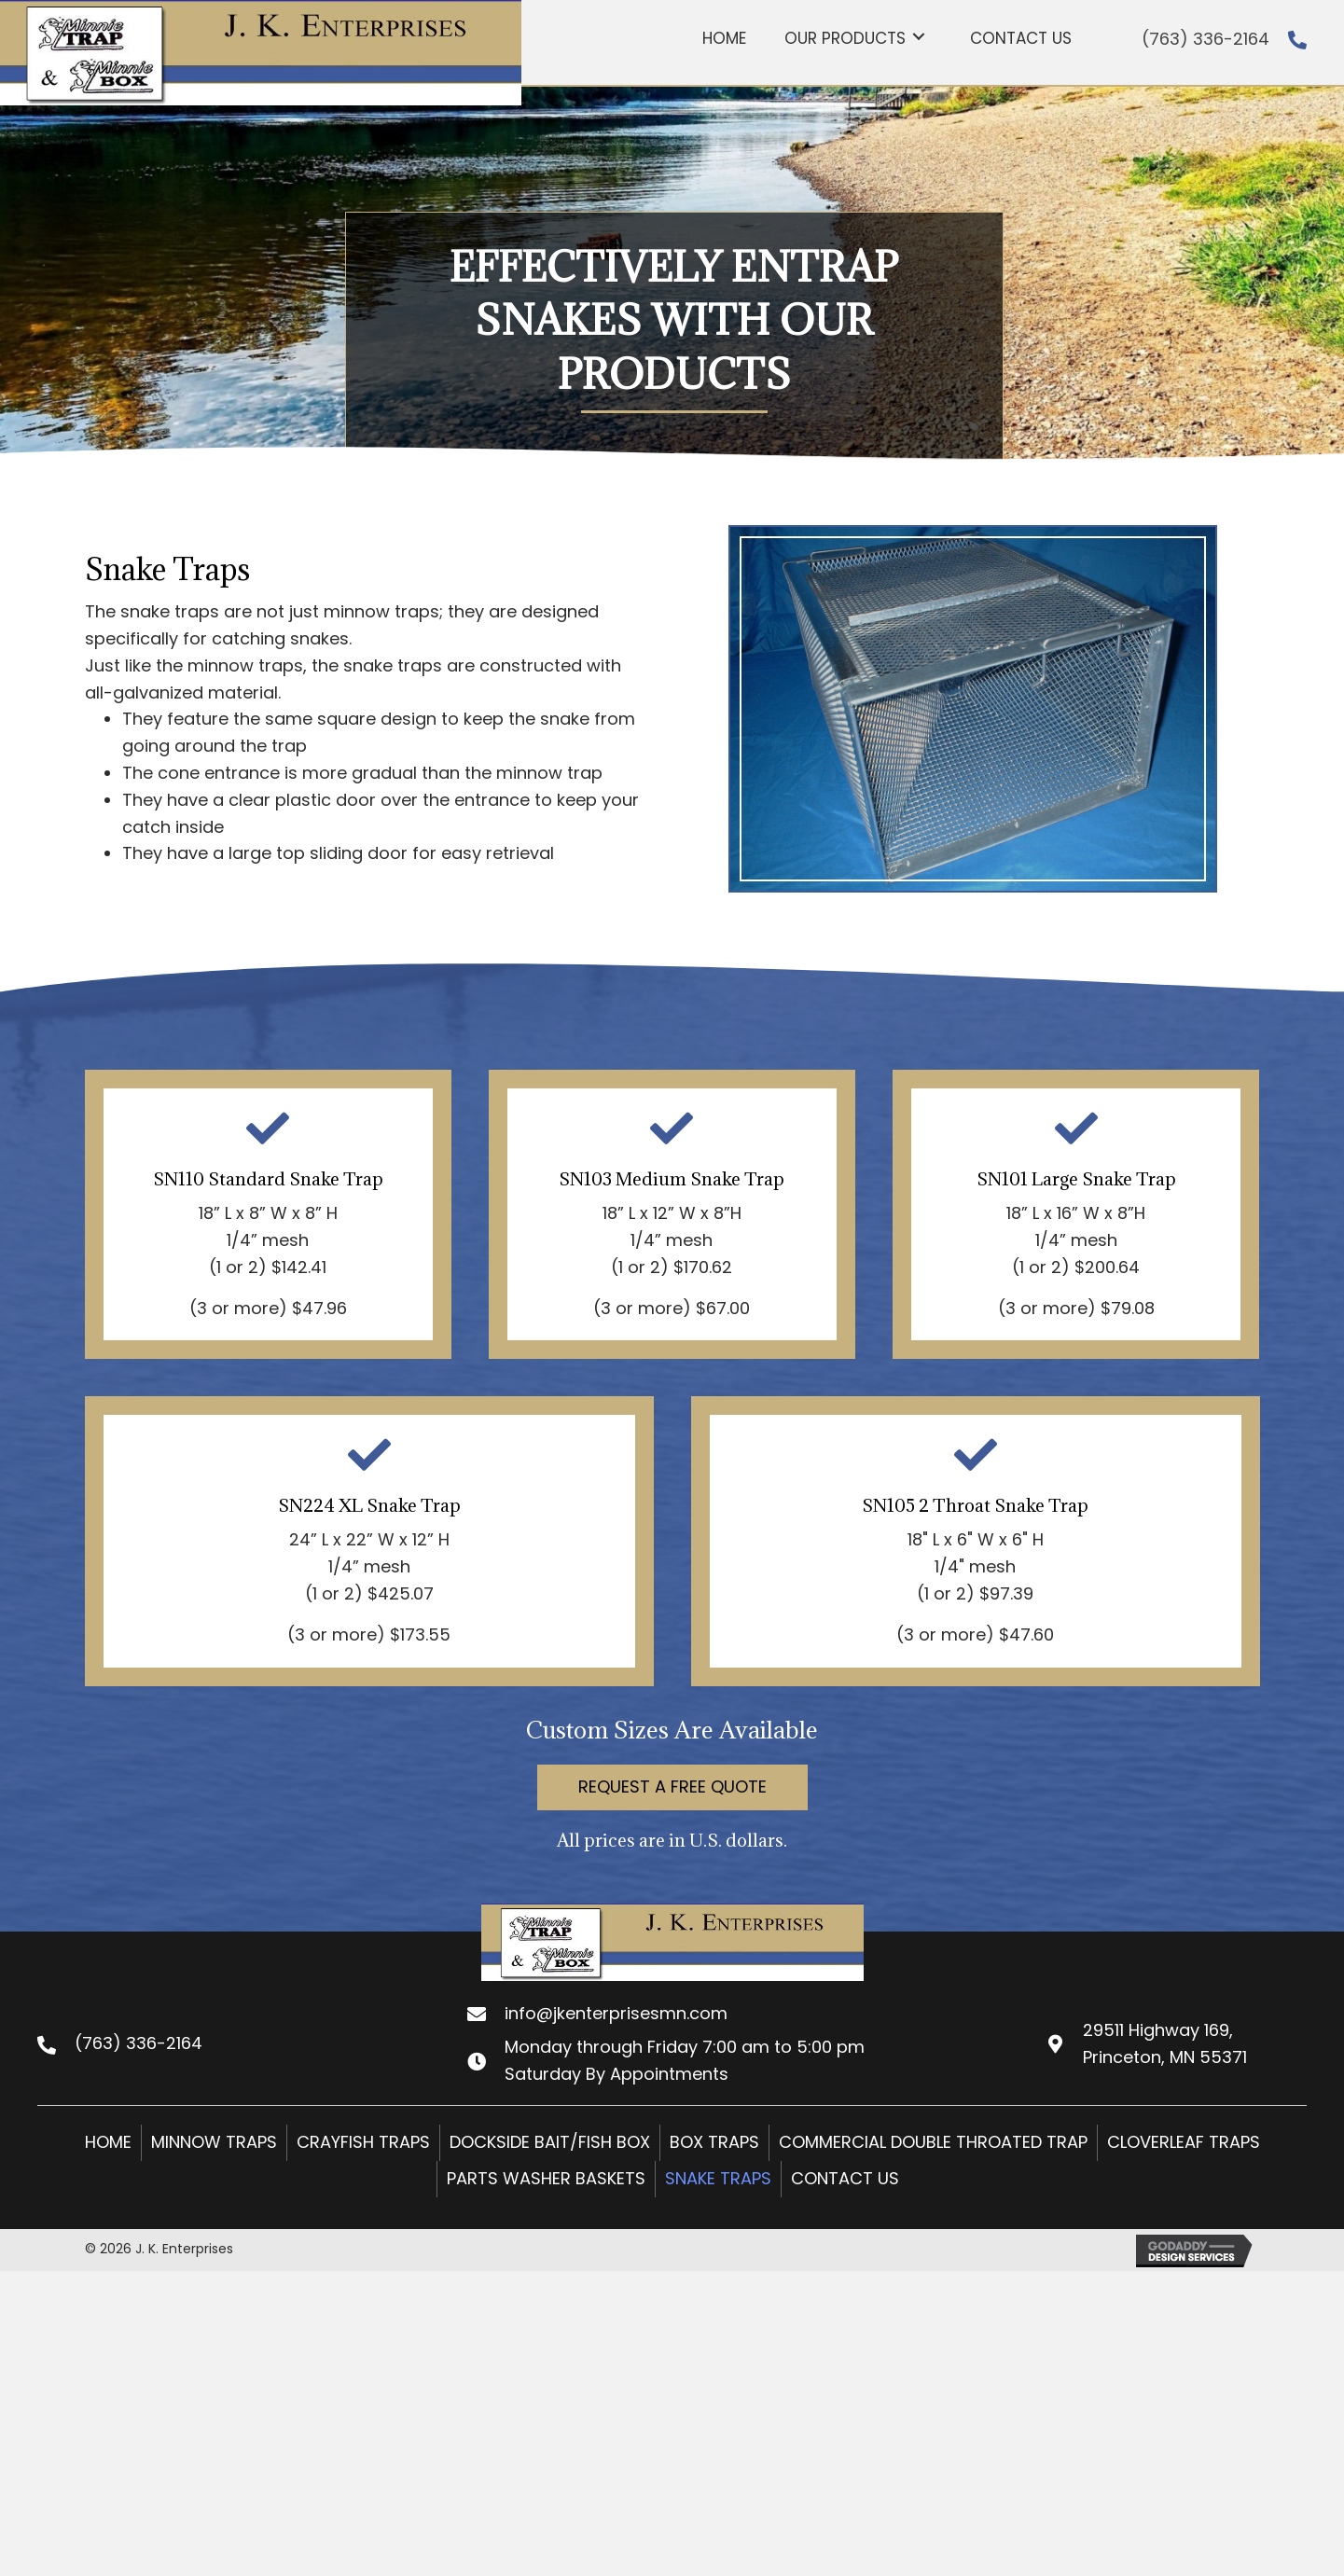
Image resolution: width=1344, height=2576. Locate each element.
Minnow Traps (214, 2142)
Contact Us (845, 2178)
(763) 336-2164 (1205, 38)
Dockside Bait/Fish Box (550, 2142)
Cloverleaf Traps (1183, 2142)
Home (108, 2142)
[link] (724, 36)
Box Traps (714, 2142)
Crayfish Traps (363, 2142)
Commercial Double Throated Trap (933, 2142)
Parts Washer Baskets (546, 2178)
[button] (672, 1787)
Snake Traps (718, 2178)
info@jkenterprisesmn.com (616, 2013)
